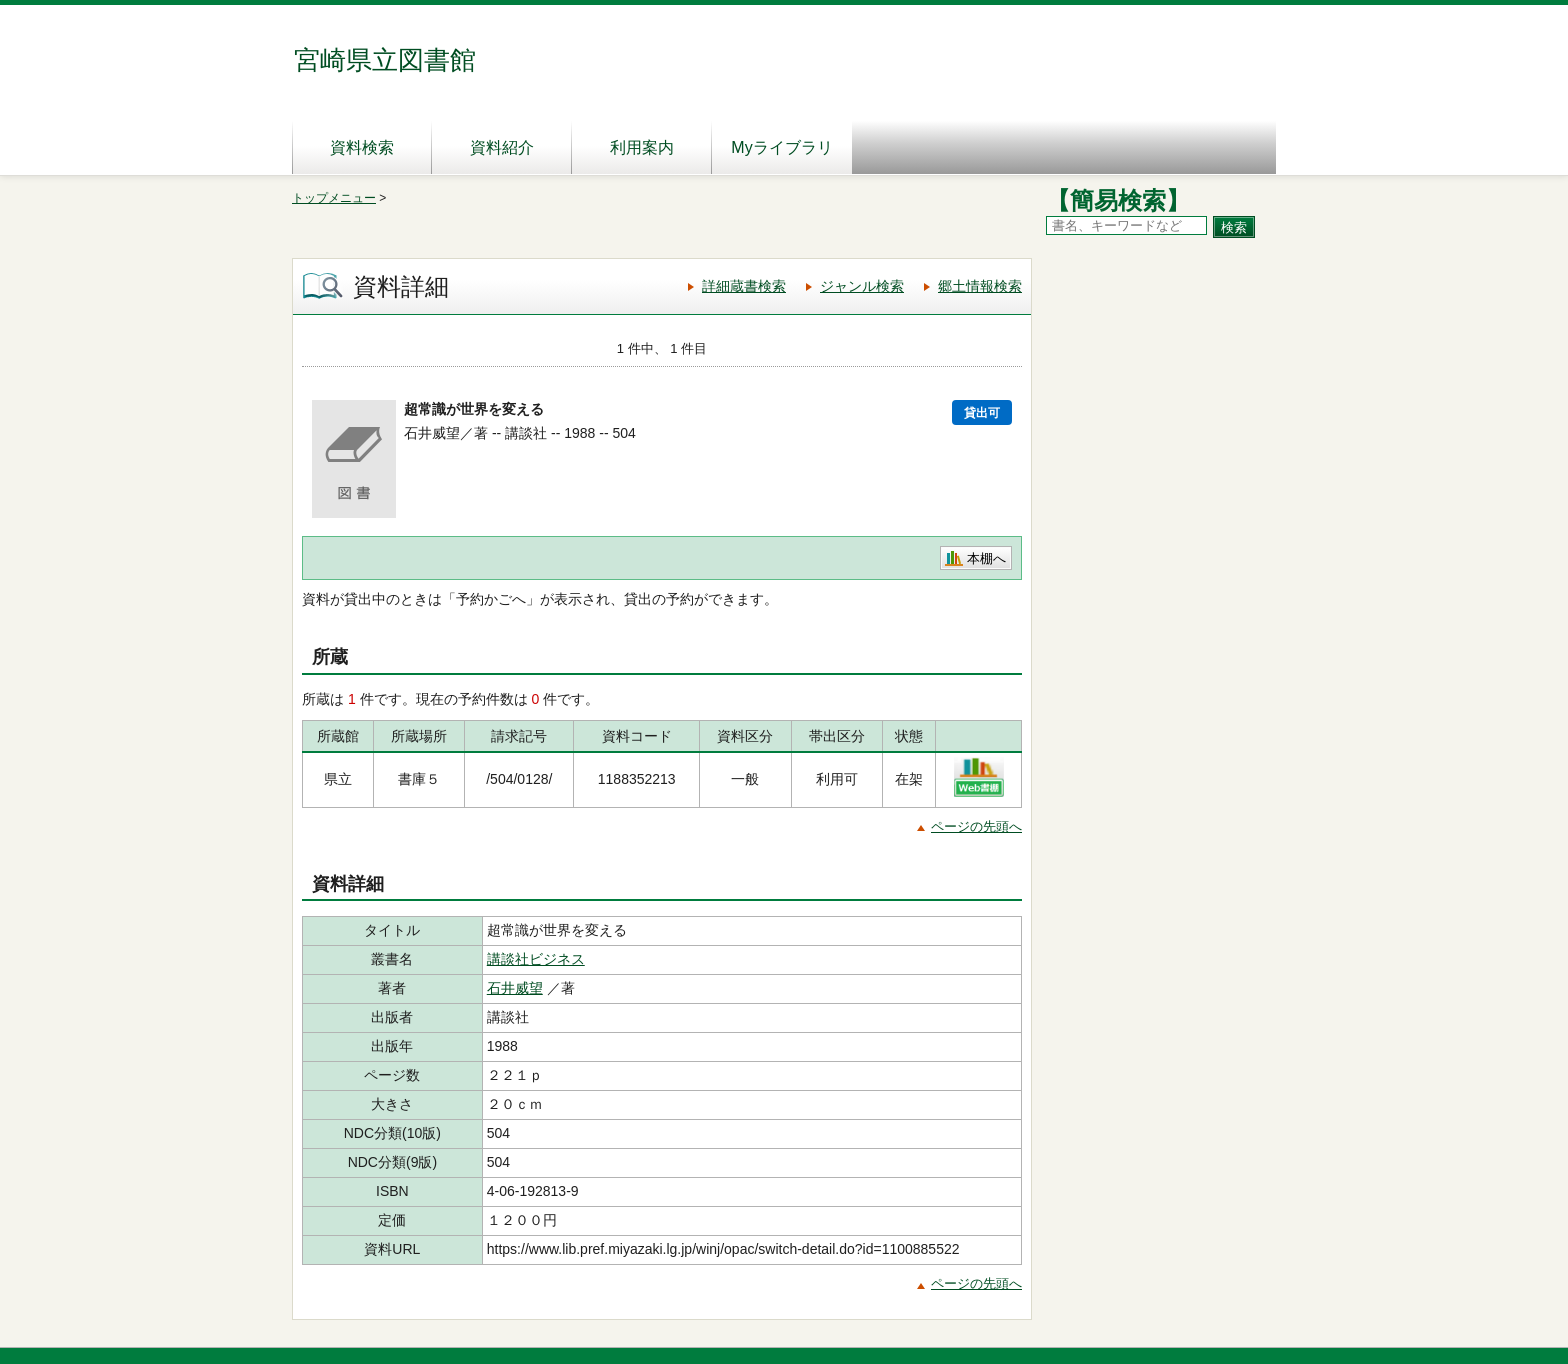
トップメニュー (334, 198)
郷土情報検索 (980, 286)
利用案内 (642, 147)
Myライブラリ (781, 147)
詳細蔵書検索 (744, 286)
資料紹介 (502, 147)
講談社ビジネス (536, 959)
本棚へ (986, 558)
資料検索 (362, 147)
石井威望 (515, 988)
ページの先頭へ (976, 826)
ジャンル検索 (862, 286)
